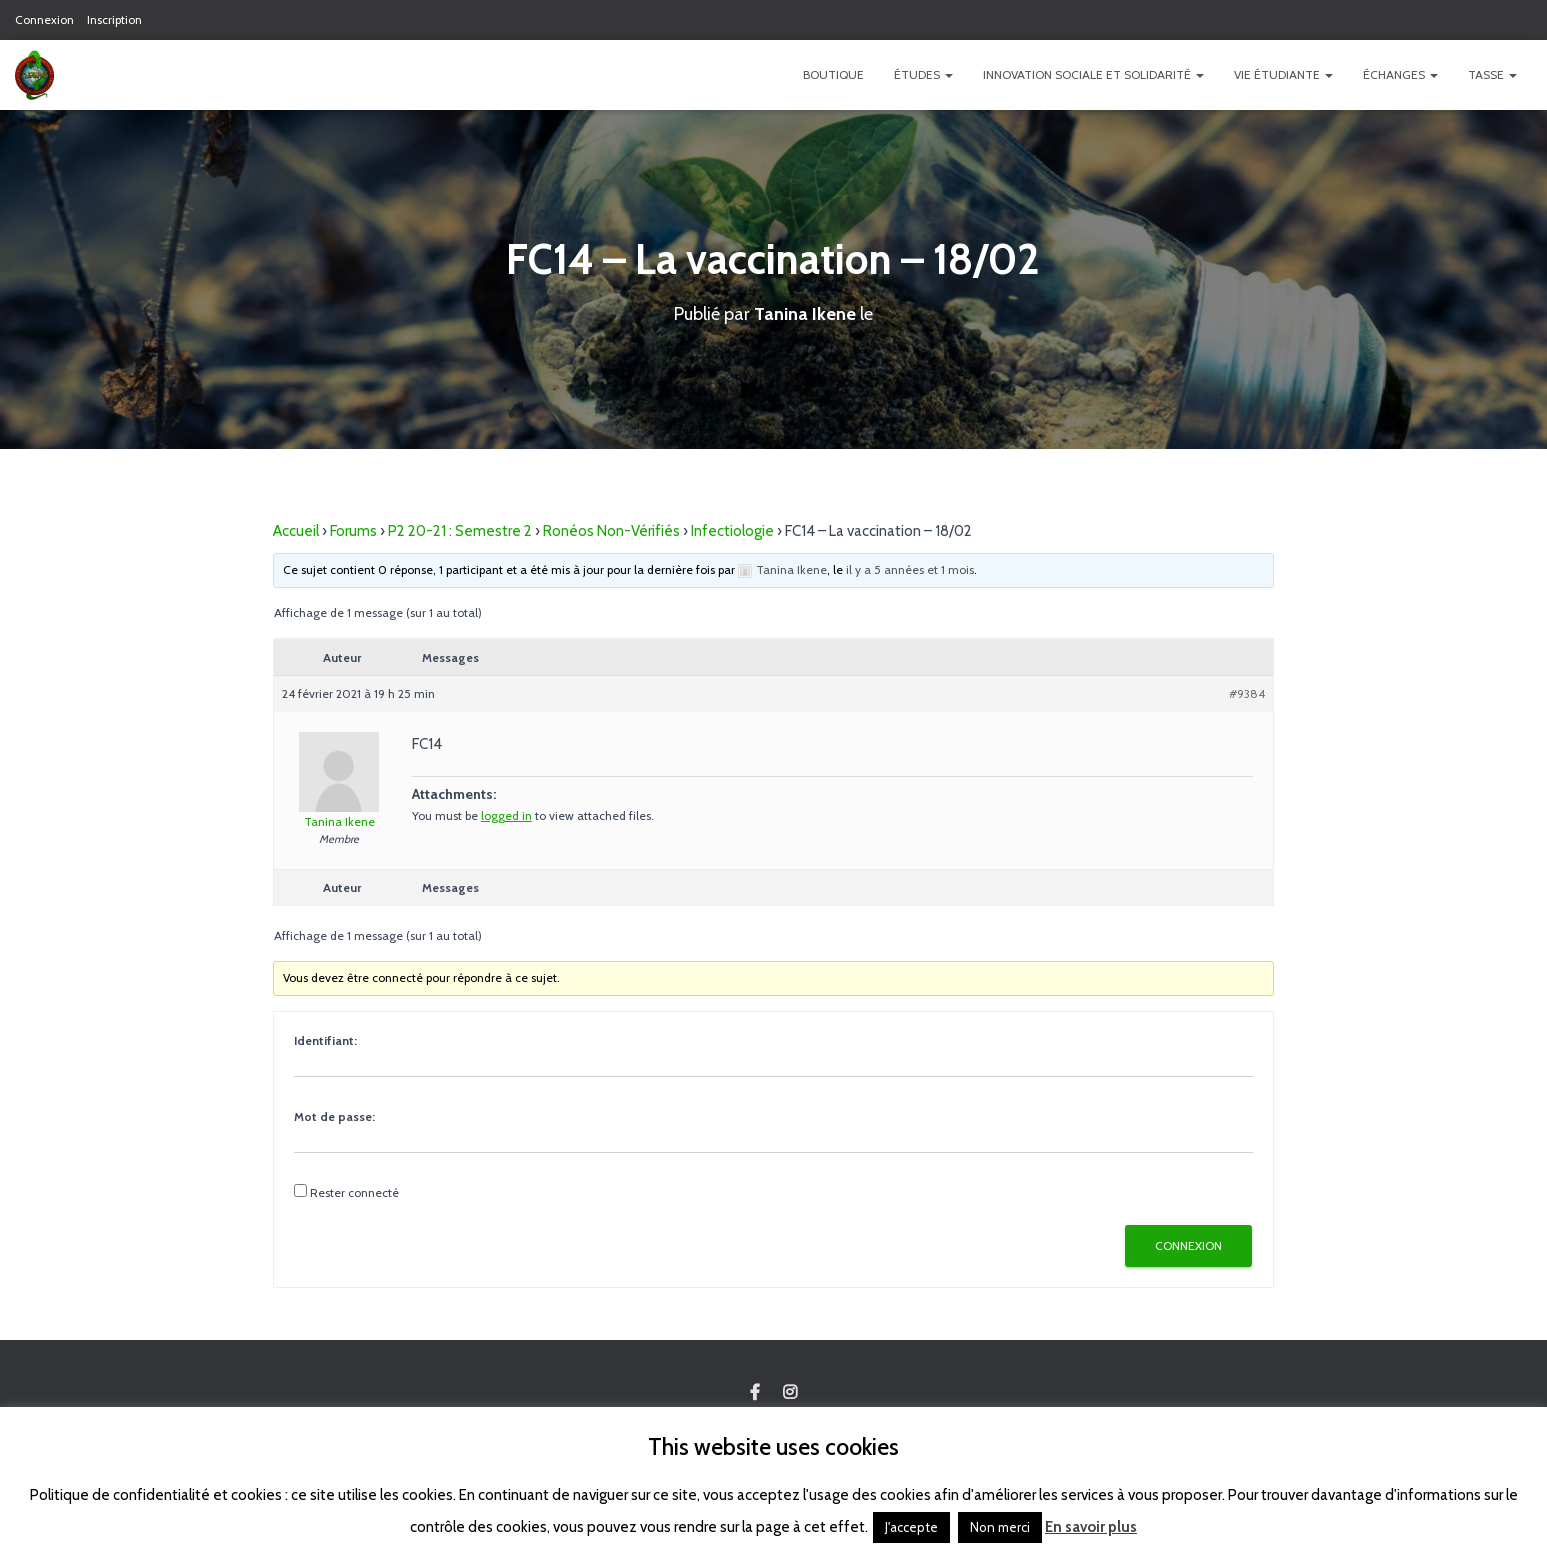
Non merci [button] (1000, 1527)
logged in (506, 814)
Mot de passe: (334, 1115)
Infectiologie (732, 530)
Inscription (114, 19)
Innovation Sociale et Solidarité (1093, 74)
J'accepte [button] (911, 1527)
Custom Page (755, 1393)
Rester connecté (354, 1191)
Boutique (833, 74)
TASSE (1492, 74)
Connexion (44, 19)
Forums (353, 530)
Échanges (1400, 74)
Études (923, 74)
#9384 (1247, 692)
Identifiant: (325, 1039)
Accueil (296, 530)
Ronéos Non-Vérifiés (611, 530)
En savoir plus (1091, 1527)
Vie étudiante (1283, 74)
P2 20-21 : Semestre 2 (460, 530)
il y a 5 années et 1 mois (910, 568)
